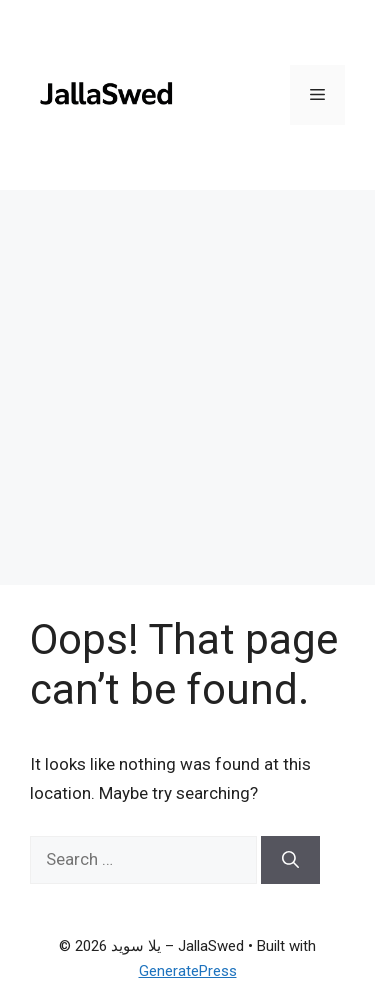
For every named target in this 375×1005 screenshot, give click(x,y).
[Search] (290, 860)
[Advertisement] (187, 387)
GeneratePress (188, 971)
